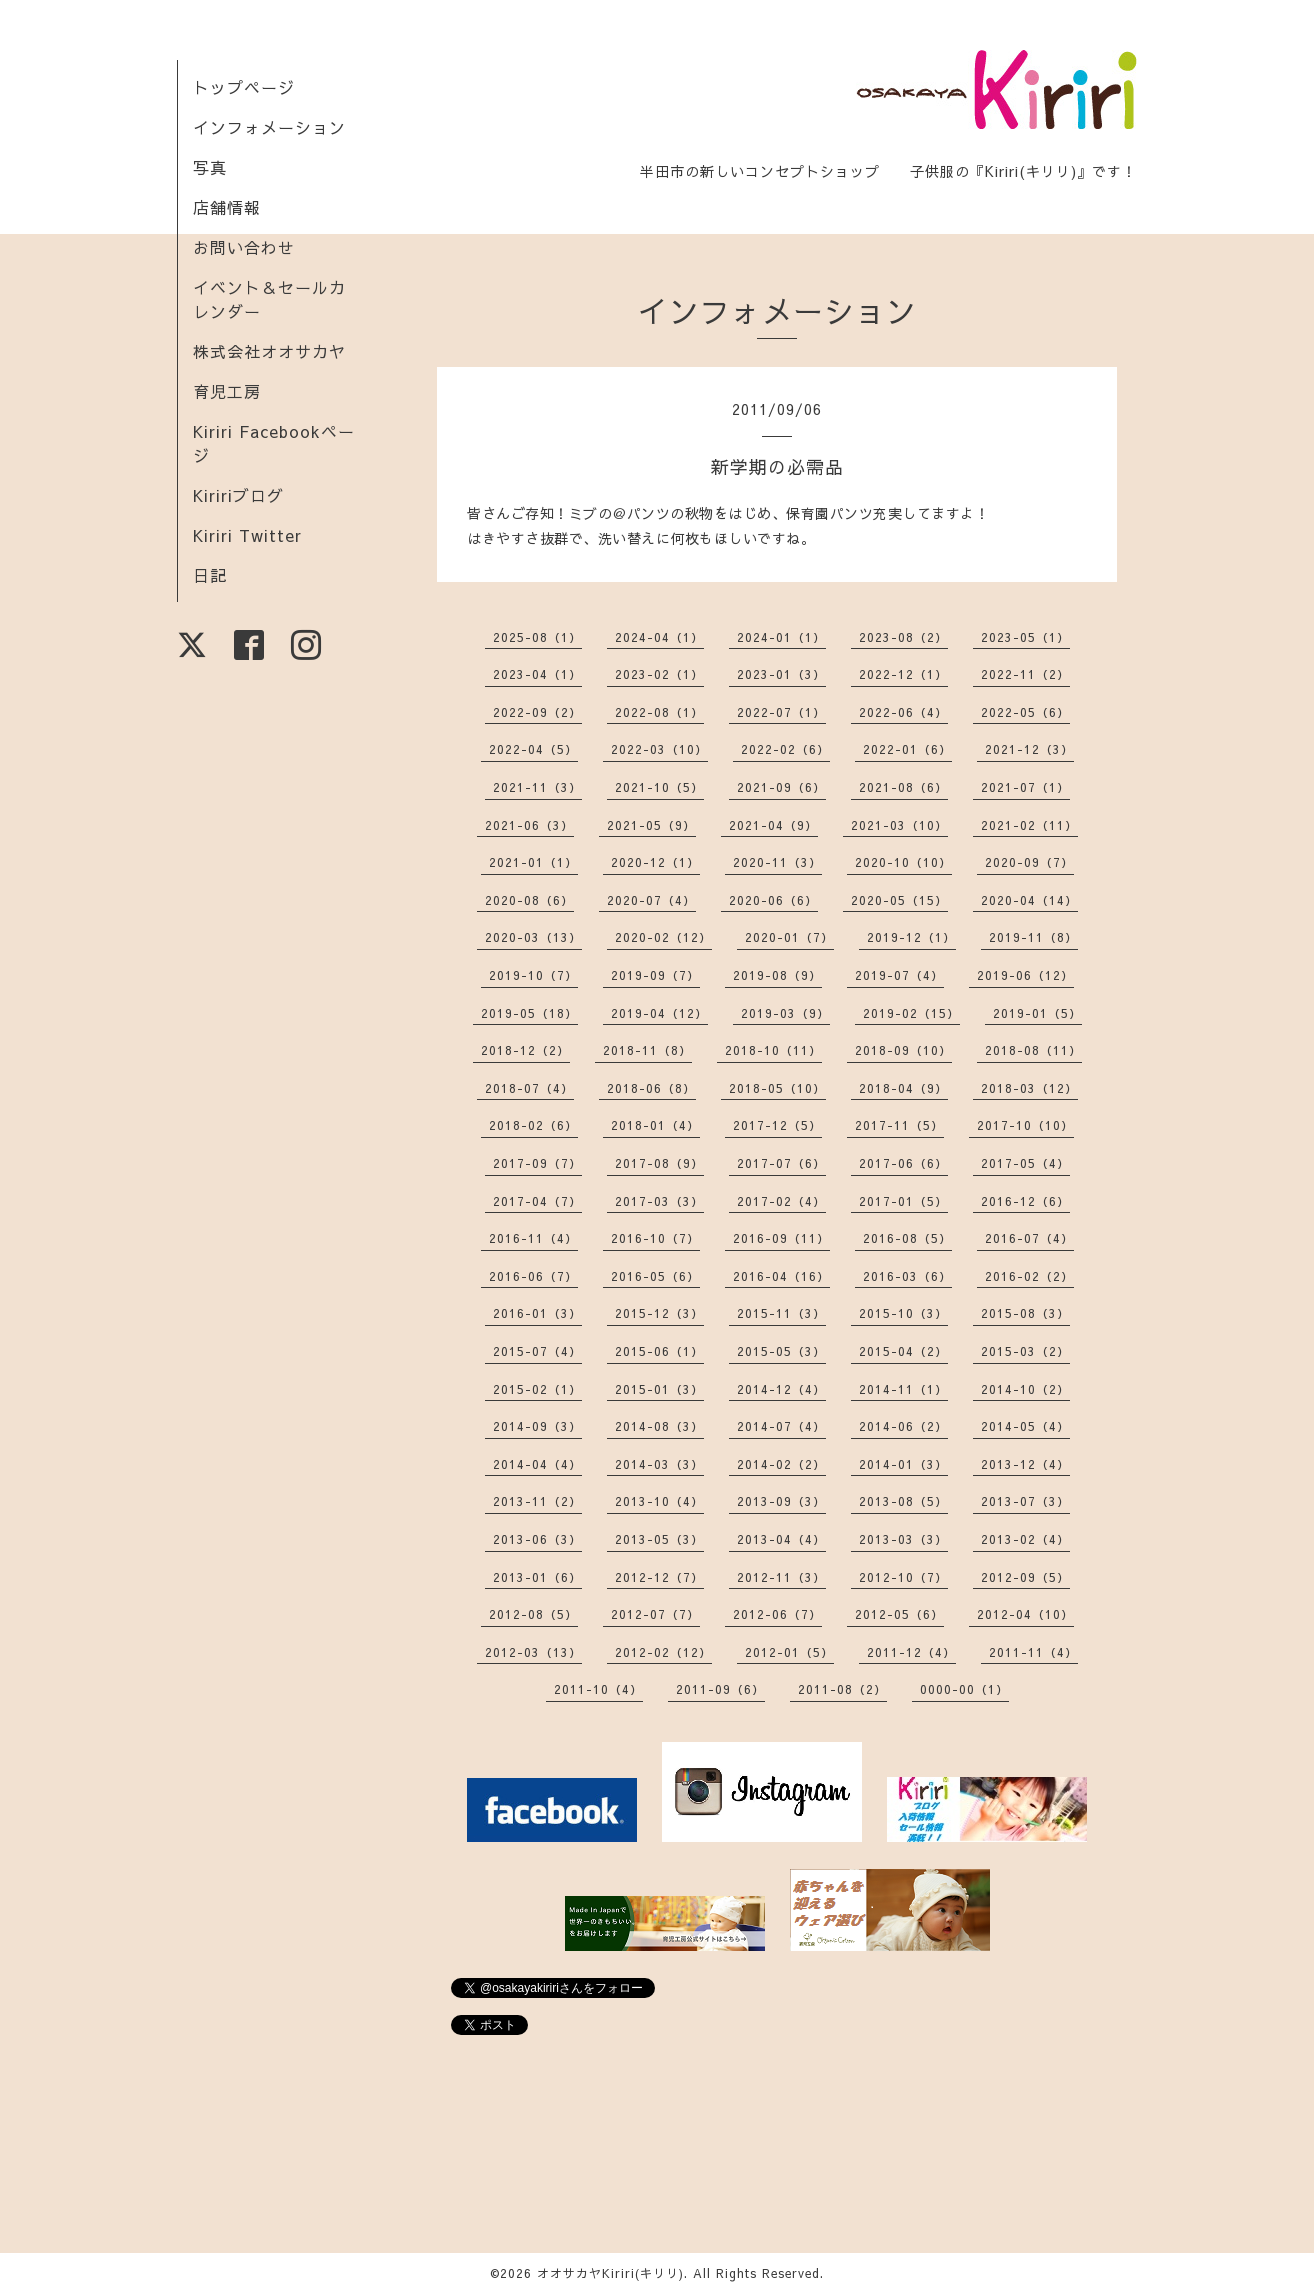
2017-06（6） (903, 1163)
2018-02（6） (533, 1125)
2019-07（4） (899, 975)
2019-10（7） (533, 975)
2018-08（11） (1033, 1050)
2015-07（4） (537, 1351)
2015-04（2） (903, 1351)
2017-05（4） (1025, 1163)
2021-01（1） (533, 862)
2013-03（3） (903, 1539)
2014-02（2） (781, 1464)
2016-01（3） (537, 1313)
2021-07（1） (1025, 787)
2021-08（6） (903, 787)
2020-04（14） (1029, 900)
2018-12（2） (525, 1050)
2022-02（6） (785, 749)
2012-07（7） (655, 1614)
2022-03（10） (659, 749)
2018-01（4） (655, 1125)
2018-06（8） (651, 1088)
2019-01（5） (1037, 1013)
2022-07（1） (781, 712)
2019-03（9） (785, 1013)
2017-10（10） (1025, 1125)
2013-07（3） (1025, 1501)
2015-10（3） (903, 1313)
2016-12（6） (1025, 1201)
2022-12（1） (903, 674)
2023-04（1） (537, 674)
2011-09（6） (720, 1689)
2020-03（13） (533, 937)
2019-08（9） (777, 975)
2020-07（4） (651, 900)
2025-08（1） (537, 637)
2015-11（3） (781, 1313)
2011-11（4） (1033, 1652)
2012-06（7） (777, 1614)
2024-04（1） (659, 637)
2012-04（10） (1025, 1614)
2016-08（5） (907, 1238)
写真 (210, 167)
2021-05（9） (651, 825)
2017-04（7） (537, 1201)
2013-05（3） (659, 1539)
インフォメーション (269, 127)
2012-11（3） (781, 1577)
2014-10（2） (1025, 1389)
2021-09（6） (781, 787)
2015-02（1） (537, 1389)
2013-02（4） (1025, 1539)
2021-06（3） (529, 825)
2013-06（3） (537, 1539)
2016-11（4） (533, 1238)
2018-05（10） (777, 1088)
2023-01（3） (781, 674)
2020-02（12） (663, 937)
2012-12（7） (659, 1577)
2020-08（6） (529, 900)
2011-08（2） (842, 1689)
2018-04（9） (903, 1088)
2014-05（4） (1025, 1426)
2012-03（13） (533, 1652)
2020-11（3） (777, 862)
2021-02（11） (1029, 825)
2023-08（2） (903, 637)
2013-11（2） (537, 1501)
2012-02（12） (663, 1652)
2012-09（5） (1025, 1577)
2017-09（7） (537, 1163)
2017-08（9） (659, 1163)
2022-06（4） (903, 712)
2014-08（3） (659, 1426)
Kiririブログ (238, 495)
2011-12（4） (911, 1652)
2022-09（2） (537, 712)
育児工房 (227, 391)
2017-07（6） (781, 1163)
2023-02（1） (659, 674)
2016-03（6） (907, 1276)
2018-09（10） (903, 1050)
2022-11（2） (1025, 674)
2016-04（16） (781, 1276)
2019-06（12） (1025, 975)
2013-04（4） (781, 1539)
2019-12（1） (911, 937)
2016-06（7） (533, 1276)
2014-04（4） (537, 1464)
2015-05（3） (781, 1351)
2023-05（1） (1025, 637)
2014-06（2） (903, 1426)
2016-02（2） (1029, 1276)
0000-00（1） (964, 1689)
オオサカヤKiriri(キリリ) (610, 2273)
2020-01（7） (789, 937)
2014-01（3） (903, 1464)
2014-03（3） (659, 1464)
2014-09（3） (537, 1426)
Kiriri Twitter (247, 535)
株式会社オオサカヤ (269, 351)
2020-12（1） (655, 862)
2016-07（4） (1029, 1238)
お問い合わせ (244, 247)
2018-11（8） (647, 1050)
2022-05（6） (1025, 712)
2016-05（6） (655, 1276)
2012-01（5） (789, 1652)
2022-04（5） (533, 749)
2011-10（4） (598, 1689)
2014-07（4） (781, 1426)
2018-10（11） (773, 1050)
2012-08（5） (533, 1614)
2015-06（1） (659, 1351)
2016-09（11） (781, 1238)
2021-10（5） (659, 787)
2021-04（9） (773, 825)
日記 (210, 575)
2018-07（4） (529, 1088)
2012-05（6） (899, 1614)
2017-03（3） (659, 1201)
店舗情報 (227, 207)
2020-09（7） (1029, 862)
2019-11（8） (1033, 937)
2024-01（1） (781, 637)
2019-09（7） (655, 975)
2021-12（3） (1029, 749)
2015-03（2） (1025, 1351)
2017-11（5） (899, 1125)
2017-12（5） (777, 1125)
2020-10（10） (903, 862)
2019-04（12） (659, 1013)
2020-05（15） (899, 900)
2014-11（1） (903, 1389)
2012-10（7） (903, 1577)
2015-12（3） (659, 1313)
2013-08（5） (903, 1501)
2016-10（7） (655, 1238)
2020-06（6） (773, 900)
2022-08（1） (659, 712)
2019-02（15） (911, 1013)
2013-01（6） (537, 1577)
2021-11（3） (537, 787)
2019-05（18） (529, 1013)
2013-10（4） (659, 1501)
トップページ (244, 87)
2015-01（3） (659, 1389)
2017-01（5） (903, 1201)
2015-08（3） (1025, 1313)
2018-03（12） (1029, 1088)
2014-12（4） (781, 1389)
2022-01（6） (907, 749)
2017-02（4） (781, 1201)
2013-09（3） (781, 1501)
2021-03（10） (899, 825)
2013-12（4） (1025, 1464)
